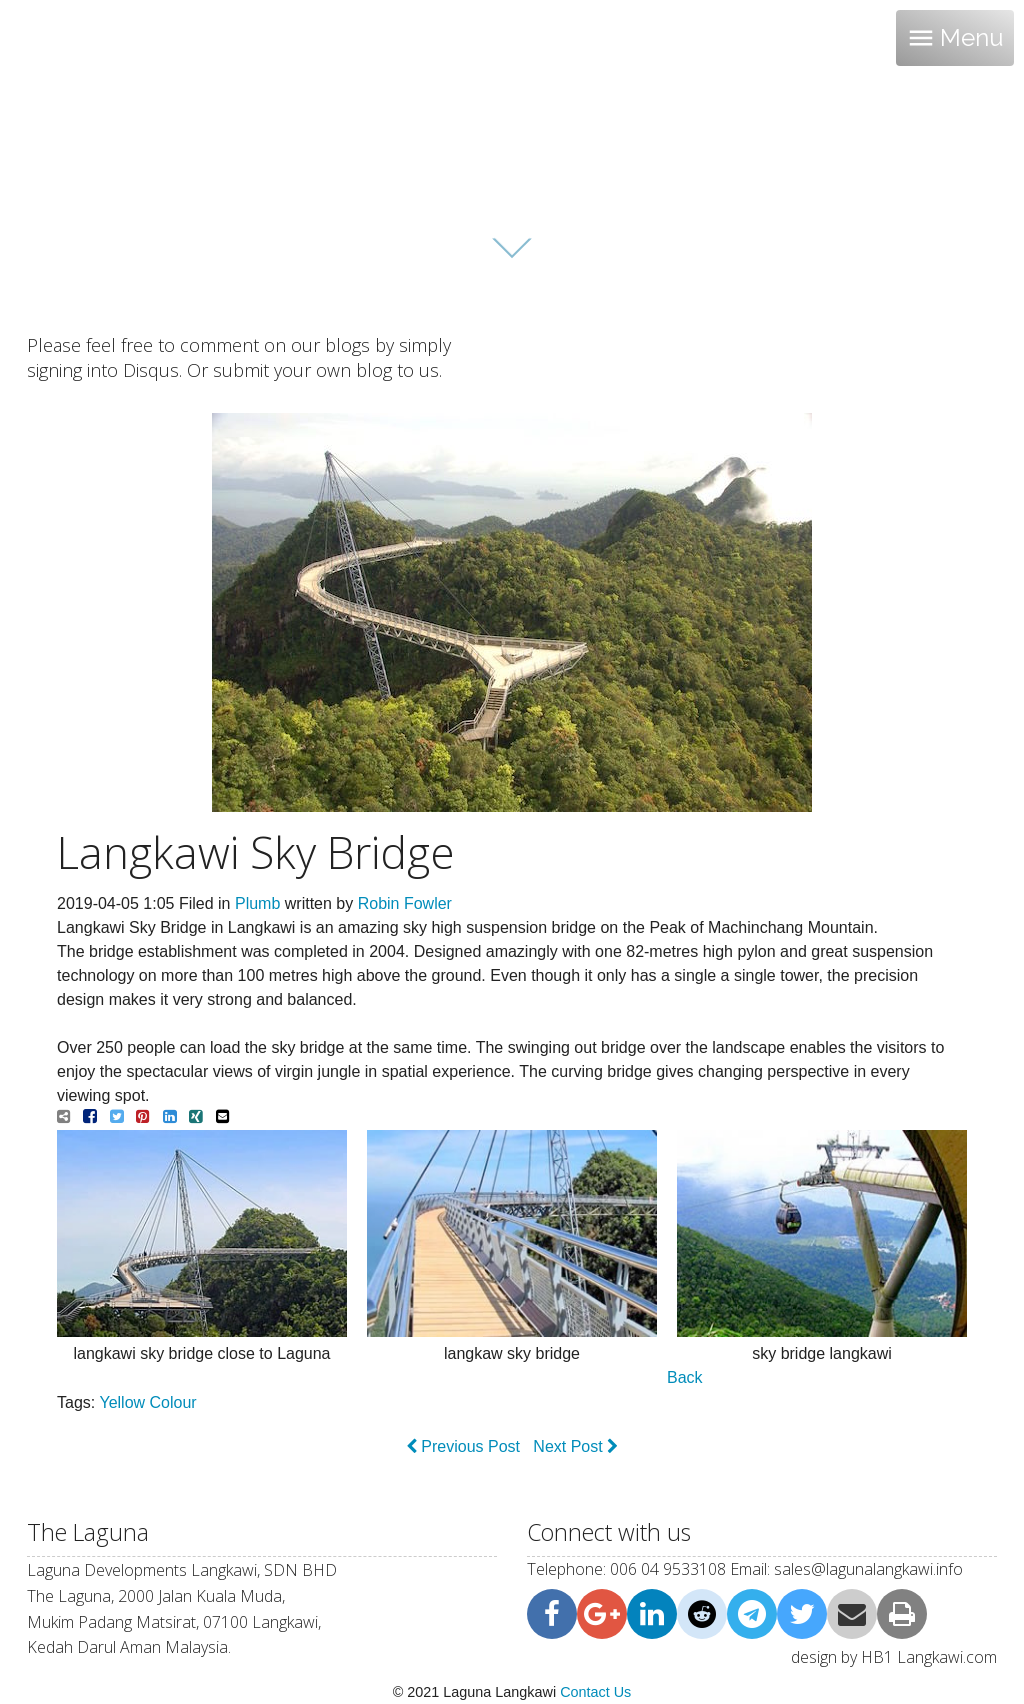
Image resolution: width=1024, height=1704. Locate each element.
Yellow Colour (147, 1402)
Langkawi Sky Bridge (256, 852)
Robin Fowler (405, 903)
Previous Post (463, 1446)
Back (685, 1377)
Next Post (575, 1446)
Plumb (257, 903)
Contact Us (595, 1692)
